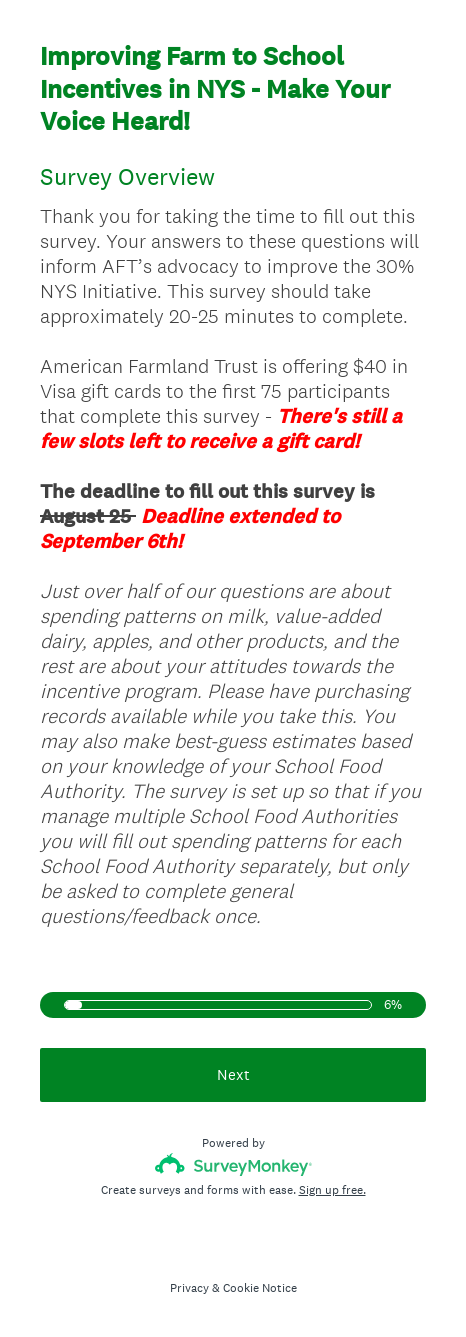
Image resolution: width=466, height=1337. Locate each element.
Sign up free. (332, 1190)
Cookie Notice (260, 1288)
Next (233, 1074)
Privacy (189, 1288)
